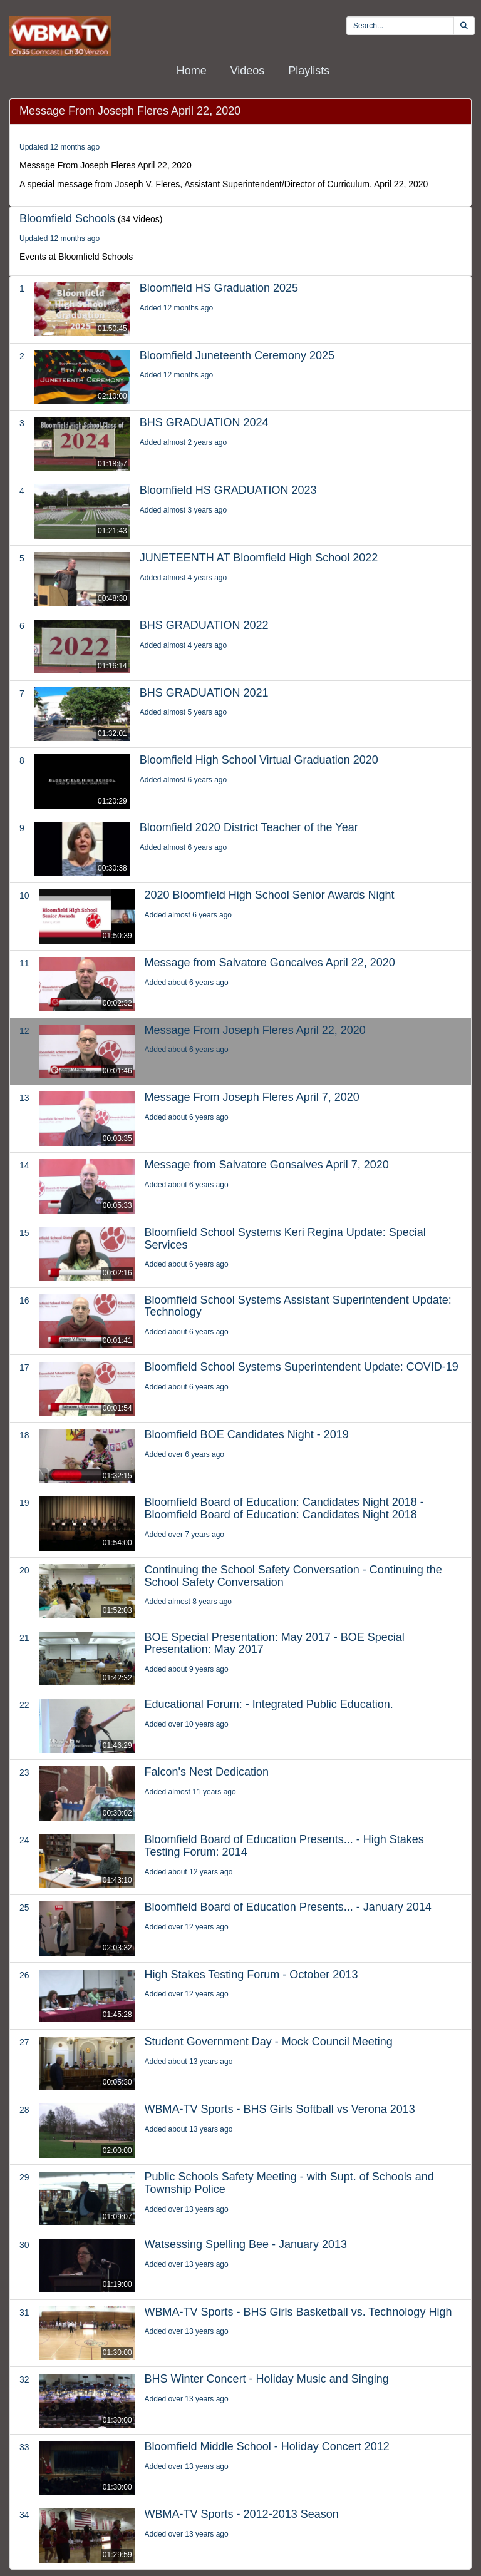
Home (192, 70)
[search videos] (400, 25)
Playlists (308, 70)
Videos (247, 70)
